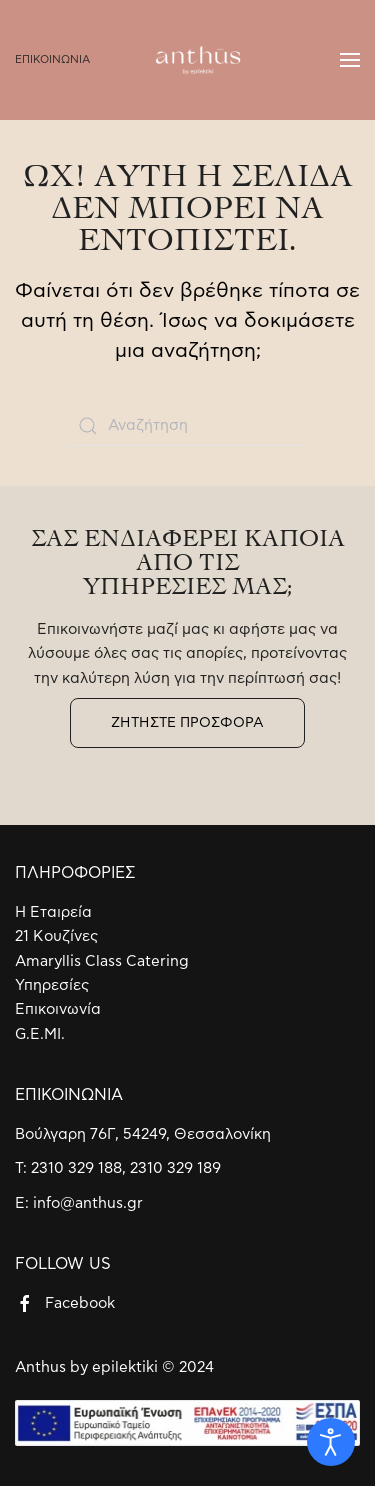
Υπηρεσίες (52, 985)
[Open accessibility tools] (331, 1442)
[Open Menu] (350, 60)
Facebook (80, 1303)
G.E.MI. (40, 1034)
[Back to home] (188, 60)
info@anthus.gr (88, 1203)
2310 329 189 (175, 1168)
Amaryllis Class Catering (102, 961)
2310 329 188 (76, 1168)
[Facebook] (25, 1303)
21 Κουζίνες (56, 936)
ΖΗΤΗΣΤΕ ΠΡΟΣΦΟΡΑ (187, 723)
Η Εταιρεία (53, 912)
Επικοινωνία (58, 1009)
